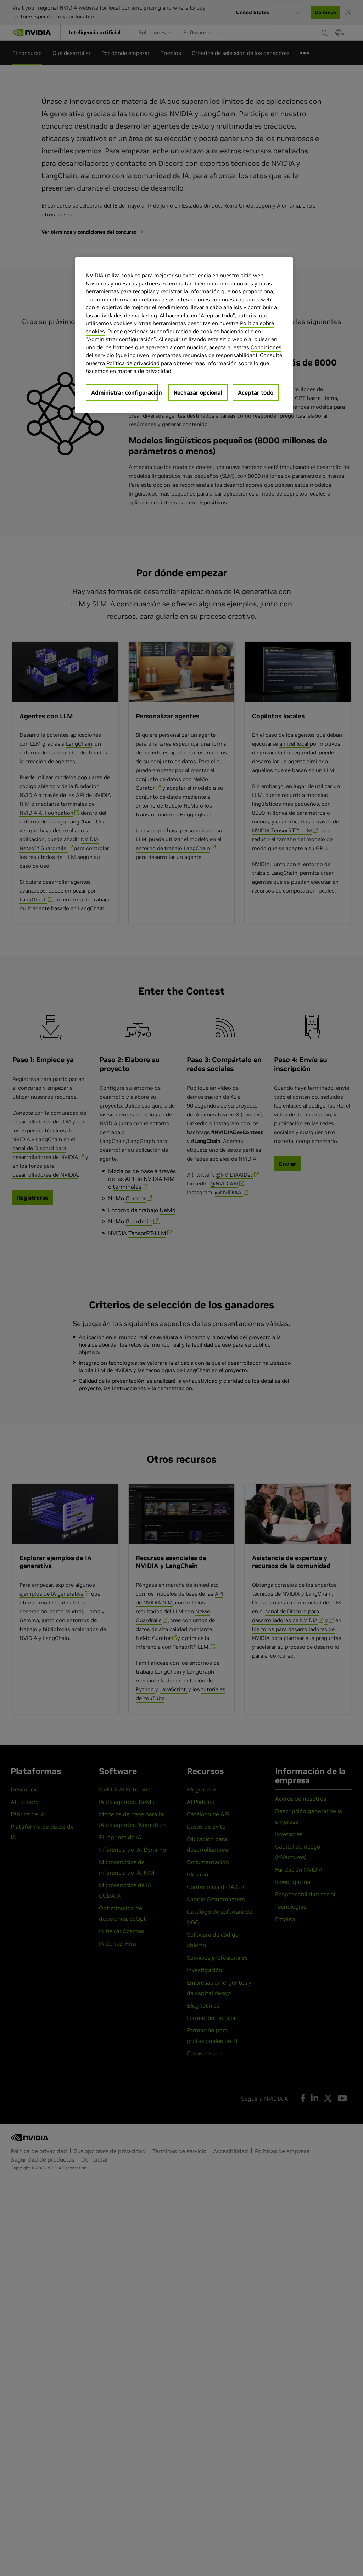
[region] (184, 335)
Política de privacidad (133, 363)
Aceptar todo (255, 392)
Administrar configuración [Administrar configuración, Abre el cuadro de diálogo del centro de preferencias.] (124, 392)
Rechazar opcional (198, 392)
